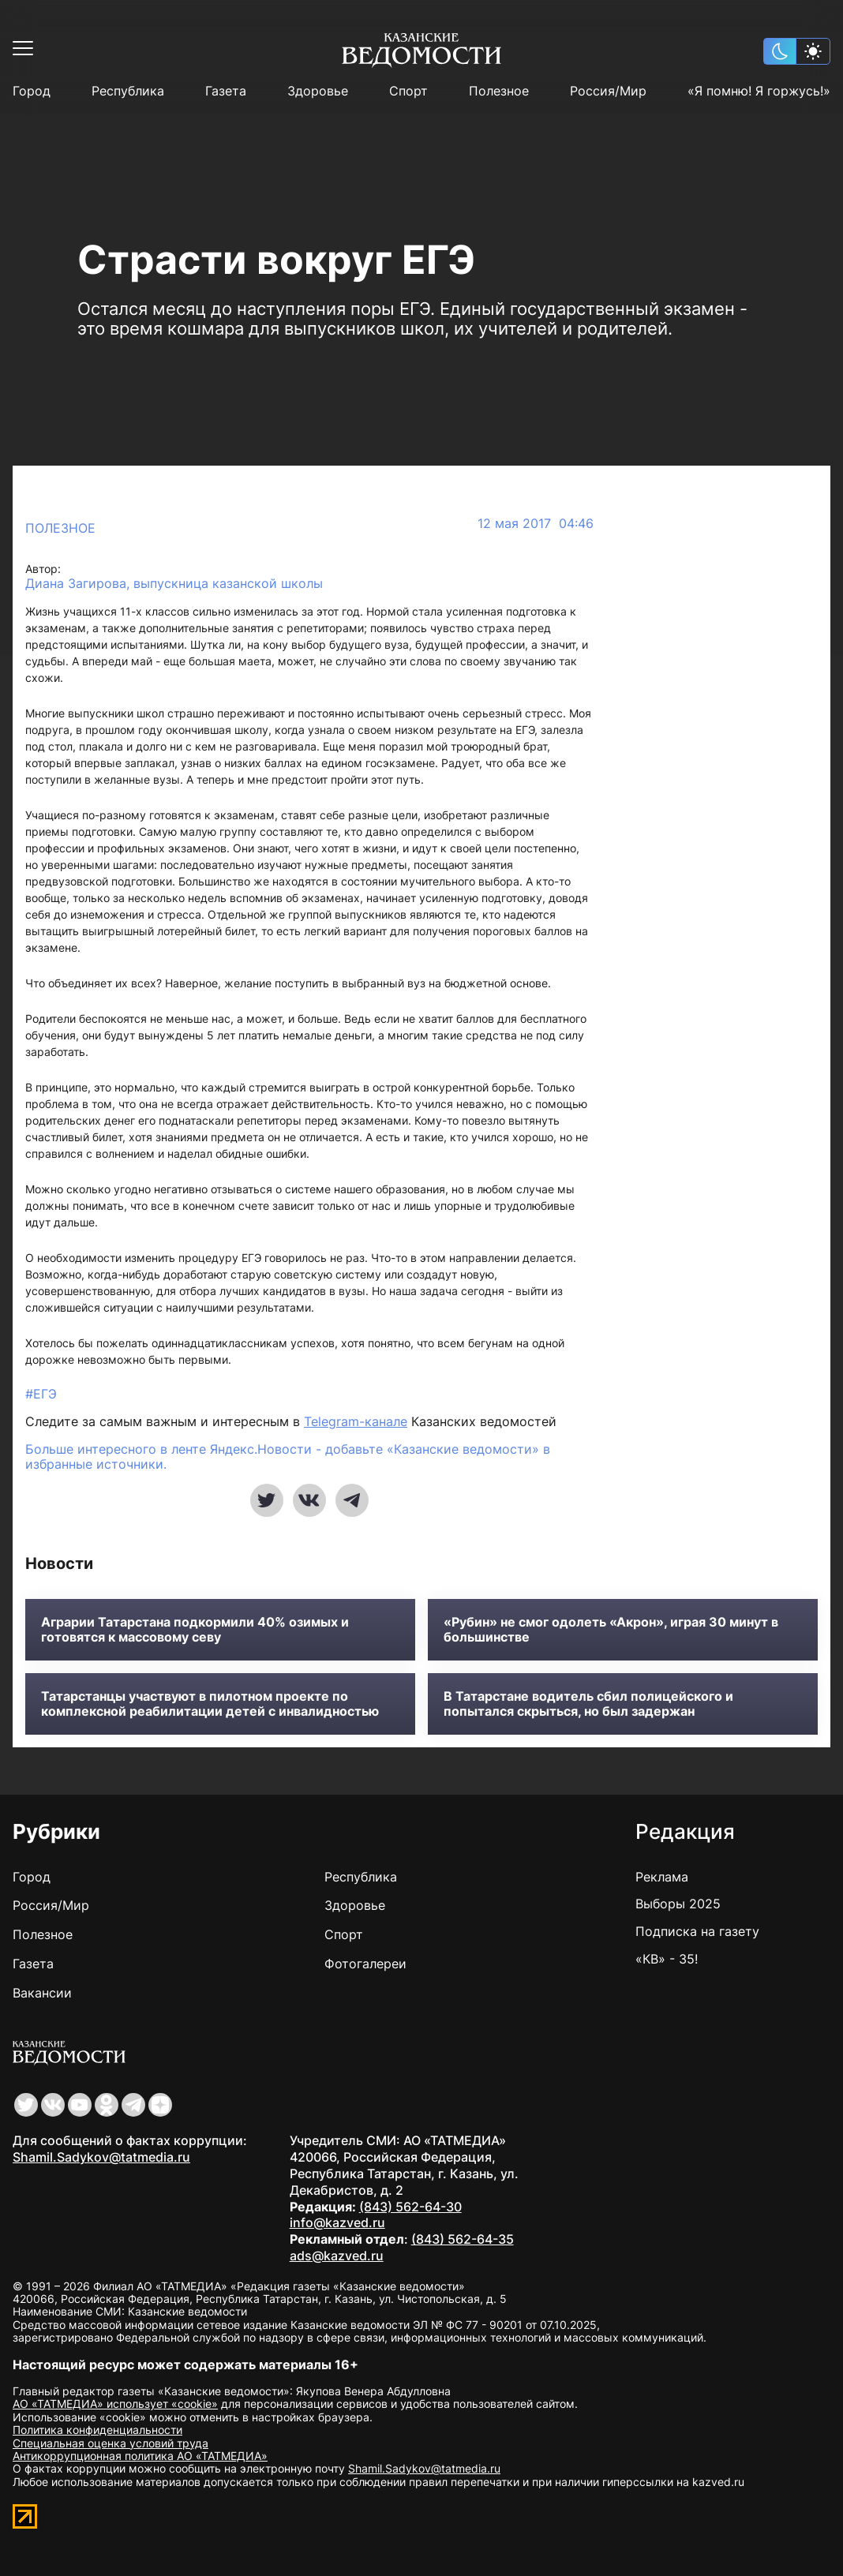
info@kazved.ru (337, 2222)
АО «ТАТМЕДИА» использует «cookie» (115, 2403)
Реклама (661, 1877)
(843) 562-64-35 (462, 2239)
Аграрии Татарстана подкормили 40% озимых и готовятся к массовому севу (195, 1630)
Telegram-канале (355, 1421)
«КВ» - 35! (666, 1959)
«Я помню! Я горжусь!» (759, 91)
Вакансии (42, 1993)
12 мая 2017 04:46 (536, 523)
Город (32, 91)
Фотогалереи (365, 1963)
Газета (225, 91)
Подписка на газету (697, 1931)
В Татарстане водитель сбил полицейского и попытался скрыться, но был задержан (588, 1704)
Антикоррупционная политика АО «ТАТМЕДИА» (140, 2455)
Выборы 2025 (678, 1903)
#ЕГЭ (41, 1394)
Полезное (499, 91)
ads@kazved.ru (337, 2255)
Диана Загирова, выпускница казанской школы (174, 583)
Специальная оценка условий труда (110, 2443)
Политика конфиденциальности (97, 2429)
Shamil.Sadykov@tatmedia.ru (101, 2157)
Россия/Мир (608, 91)
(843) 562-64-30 (410, 2207)
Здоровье (317, 91)
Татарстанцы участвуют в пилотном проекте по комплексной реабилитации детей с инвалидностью (210, 1704)
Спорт (408, 91)
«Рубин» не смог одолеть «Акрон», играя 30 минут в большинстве (611, 1630)
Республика (128, 91)
